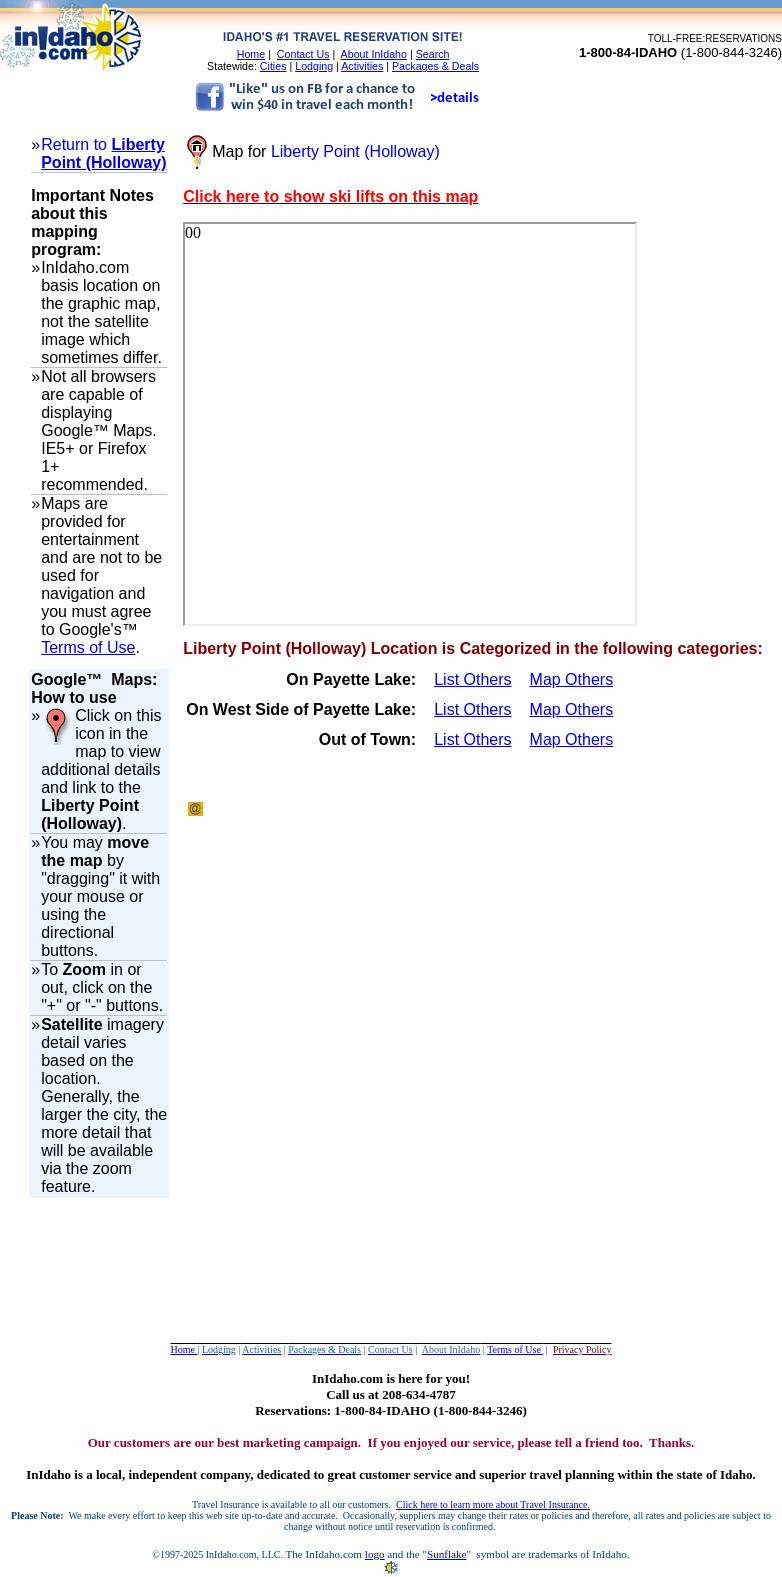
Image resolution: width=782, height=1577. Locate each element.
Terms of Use (88, 647)
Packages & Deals (435, 66)
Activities (362, 66)
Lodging (314, 66)
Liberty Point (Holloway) (103, 153)
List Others (472, 679)
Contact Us (303, 54)
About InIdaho (374, 54)
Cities (273, 66)
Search (433, 54)
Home (251, 54)
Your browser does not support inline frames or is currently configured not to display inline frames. (410, 424)
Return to (76, 144)
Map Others (572, 679)
